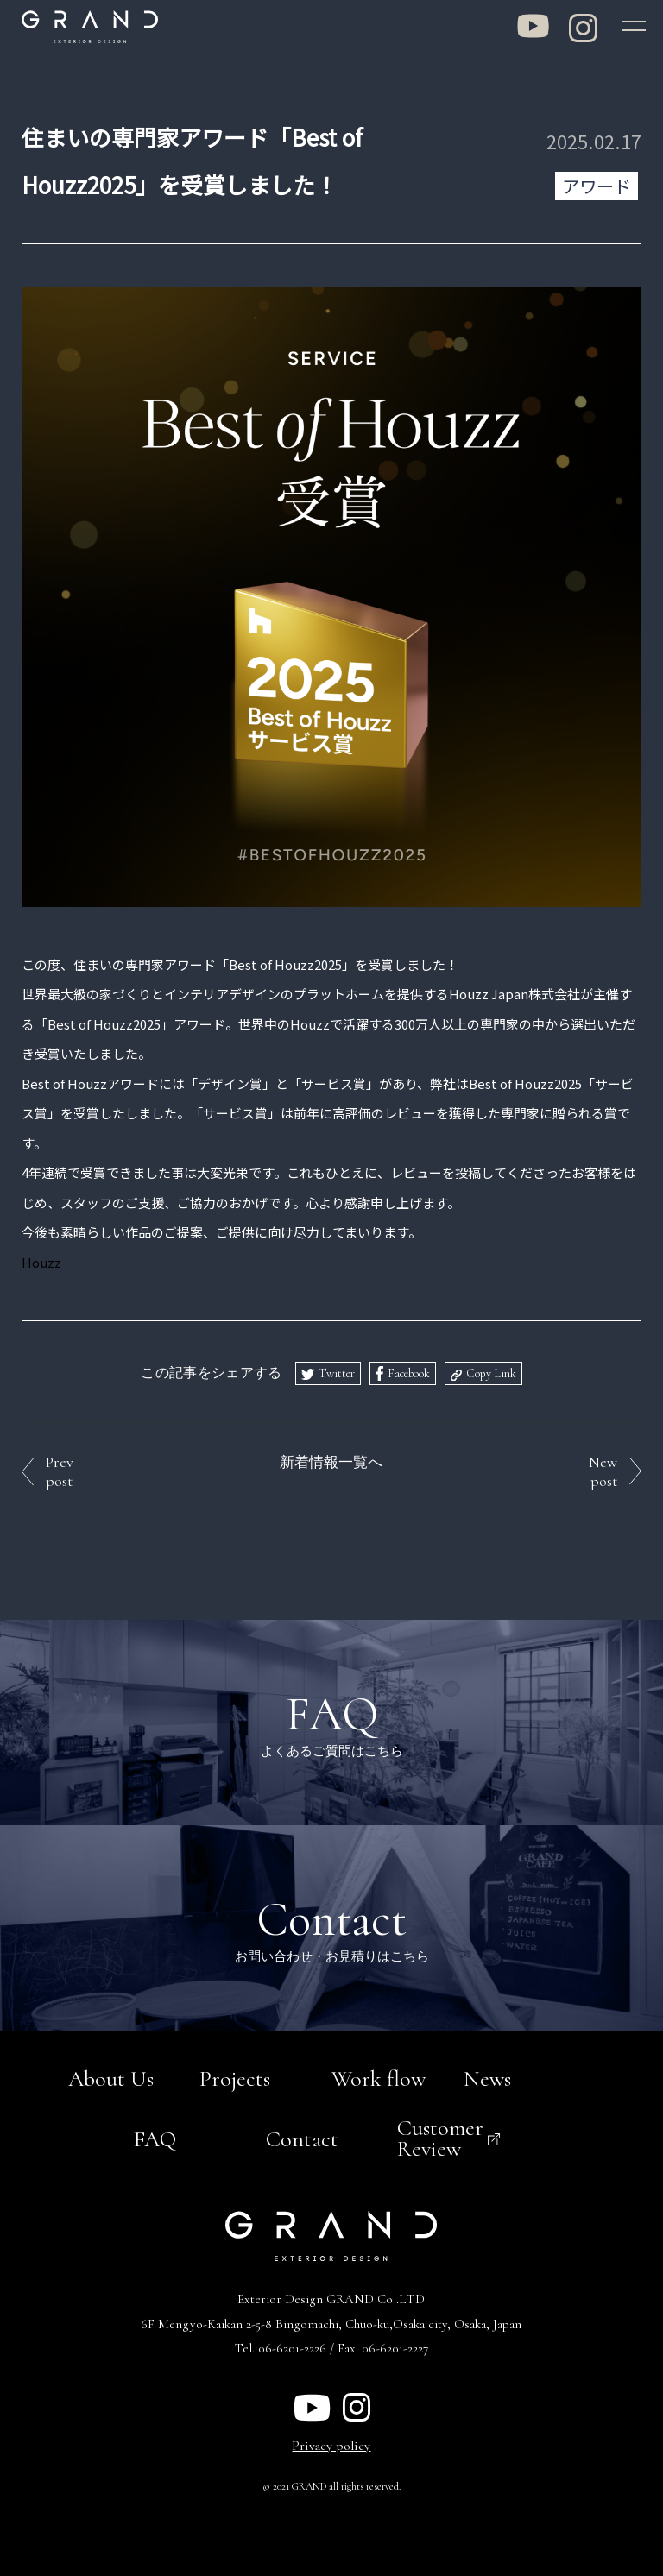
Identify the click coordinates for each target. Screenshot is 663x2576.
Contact (302, 2136)
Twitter (337, 1371)
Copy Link (491, 1371)
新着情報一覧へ (331, 1461)
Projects (234, 2076)
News (487, 2076)
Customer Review (440, 2136)
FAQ (155, 2136)
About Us (111, 2076)
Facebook (409, 1371)
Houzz (41, 1259)
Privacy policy (331, 2443)
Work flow (379, 2076)
